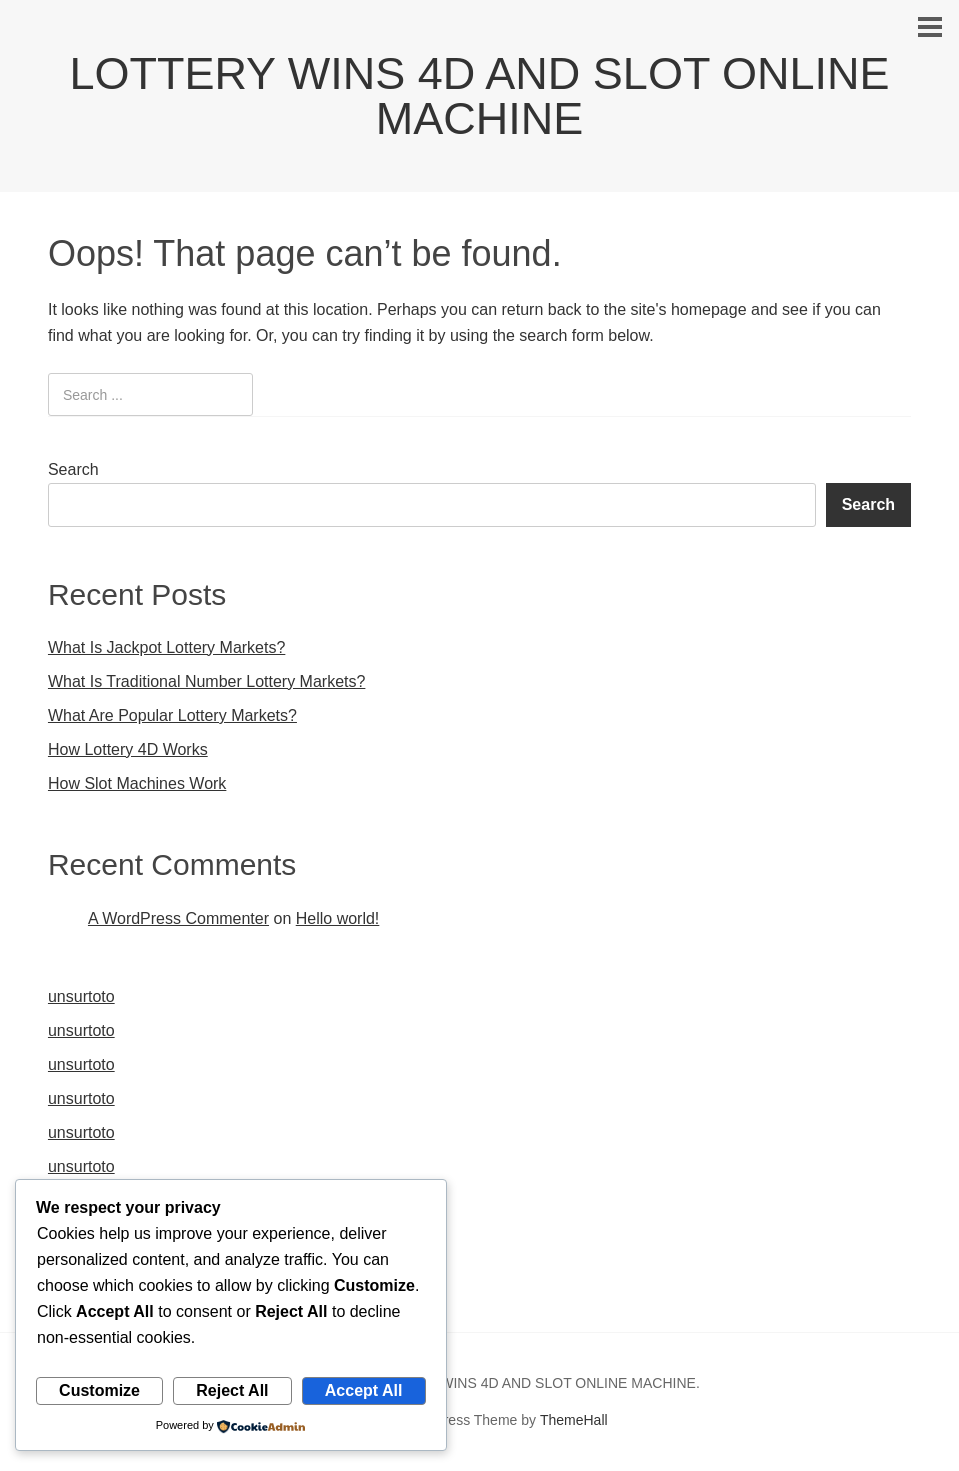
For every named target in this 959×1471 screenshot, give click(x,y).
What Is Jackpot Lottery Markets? (166, 647)
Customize (99, 1390)
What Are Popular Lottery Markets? (172, 715)
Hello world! (338, 918)
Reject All (232, 1390)
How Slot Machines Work (137, 783)
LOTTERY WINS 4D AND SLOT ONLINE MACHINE (479, 96)
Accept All (364, 1390)
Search (73, 469)
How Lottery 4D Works (128, 749)
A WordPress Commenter (178, 918)
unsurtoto (81, 996)
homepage (709, 309)
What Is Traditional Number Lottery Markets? (206, 681)
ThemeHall (574, 1420)
